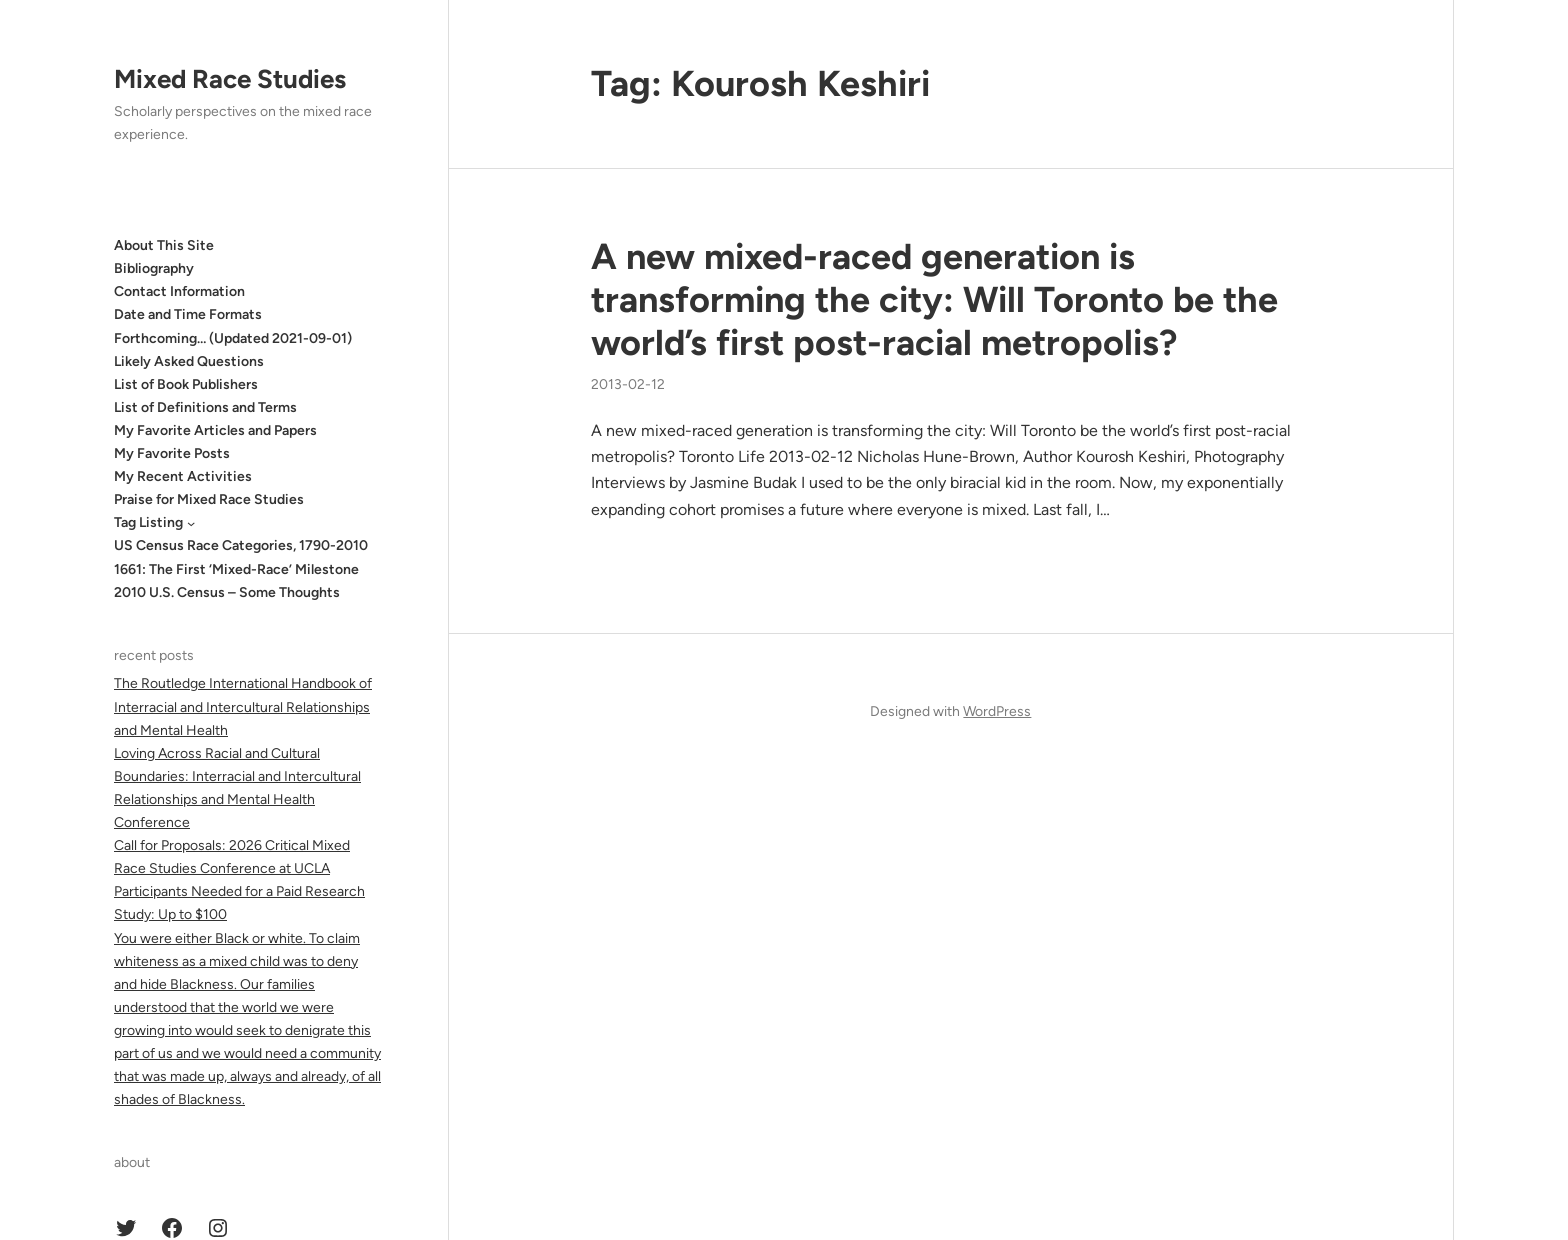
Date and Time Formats (188, 314)
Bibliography (154, 268)
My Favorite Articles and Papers (215, 430)
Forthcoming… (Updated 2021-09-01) (233, 338)
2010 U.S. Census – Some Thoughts (227, 592)
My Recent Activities (183, 476)
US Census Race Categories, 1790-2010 (241, 545)
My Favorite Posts (172, 453)
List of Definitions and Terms (205, 407)
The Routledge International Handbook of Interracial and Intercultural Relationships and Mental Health (243, 706)
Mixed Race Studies (230, 79)
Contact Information (179, 291)
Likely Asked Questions (189, 361)
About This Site (164, 245)
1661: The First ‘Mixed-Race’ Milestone (236, 569)
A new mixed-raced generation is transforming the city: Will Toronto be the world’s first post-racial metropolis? (934, 299)
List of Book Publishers (186, 384)
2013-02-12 (628, 384)
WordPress (997, 711)
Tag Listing (148, 522)
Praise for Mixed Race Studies (209, 499)
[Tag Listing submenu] (191, 523)
